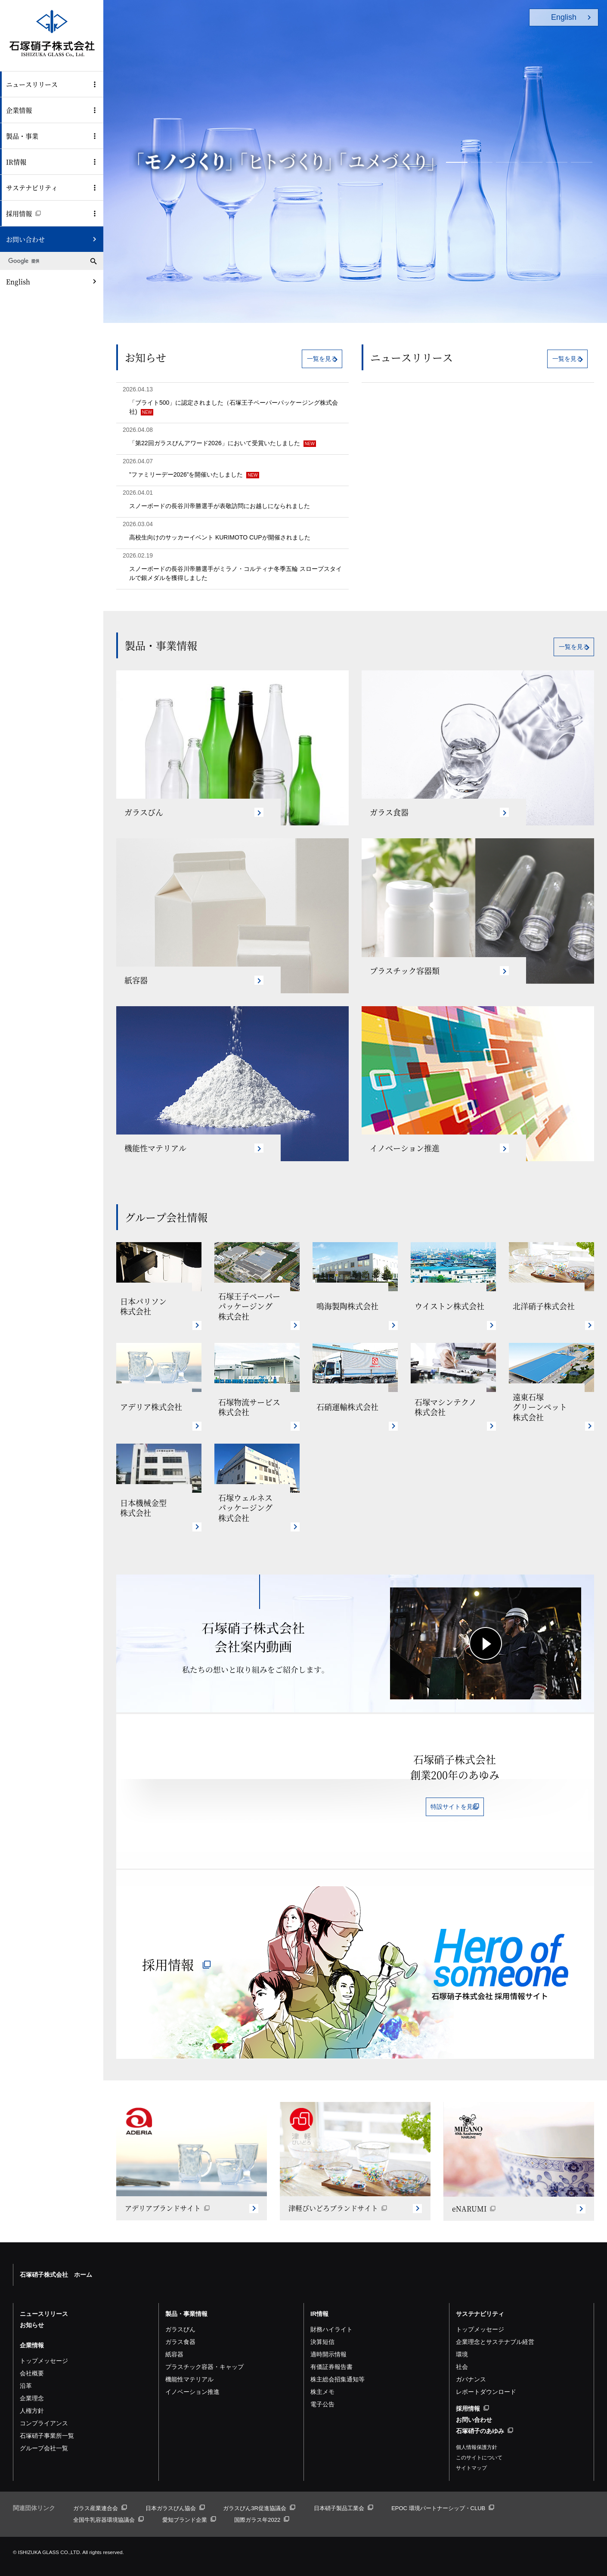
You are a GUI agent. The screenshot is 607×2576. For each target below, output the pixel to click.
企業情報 (19, 110)
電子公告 (322, 2393)
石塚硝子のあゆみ (484, 2420)
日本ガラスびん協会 (175, 2497)
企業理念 (32, 2387)
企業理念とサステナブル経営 (495, 2331)
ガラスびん (180, 2318)
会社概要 (32, 2362)
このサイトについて (479, 2447)
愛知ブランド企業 (189, 2509)
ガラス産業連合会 (100, 2497)
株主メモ (322, 2381)
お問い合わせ (25, 239)
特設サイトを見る (455, 1809)
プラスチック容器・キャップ (204, 2356)
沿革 (26, 2374)
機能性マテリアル (189, 2368)
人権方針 (32, 2399)
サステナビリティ (32, 187)
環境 (462, 2343)
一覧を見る (307, 358)
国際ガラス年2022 (261, 2509)
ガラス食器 (180, 2331)
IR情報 (16, 161)
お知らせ (32, 2314)
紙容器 (174, 2343)
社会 (462, 2356)
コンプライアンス (44, 2412)
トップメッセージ (44, 2350)
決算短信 (322, 2331)
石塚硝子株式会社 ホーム (56, 2263)
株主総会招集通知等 (337, 2368)
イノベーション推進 (192, 2381)
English (18, 281)
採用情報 (23, 213)
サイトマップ (471, 2457)
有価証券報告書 (331, 2356)
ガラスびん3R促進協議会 (259, 2497)
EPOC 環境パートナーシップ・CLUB (442, 2497)
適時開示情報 (328, 2343)
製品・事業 (22, 135)
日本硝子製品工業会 (343, 2497)
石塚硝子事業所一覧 (47, 2424)
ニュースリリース (32, 84)
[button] (457, 162)
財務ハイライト (331, 2318)
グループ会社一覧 (44, 2437)
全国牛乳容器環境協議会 (108, 2509)
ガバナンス (471, 2368)
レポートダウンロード (486, 2381)
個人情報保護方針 (476, 2436)
